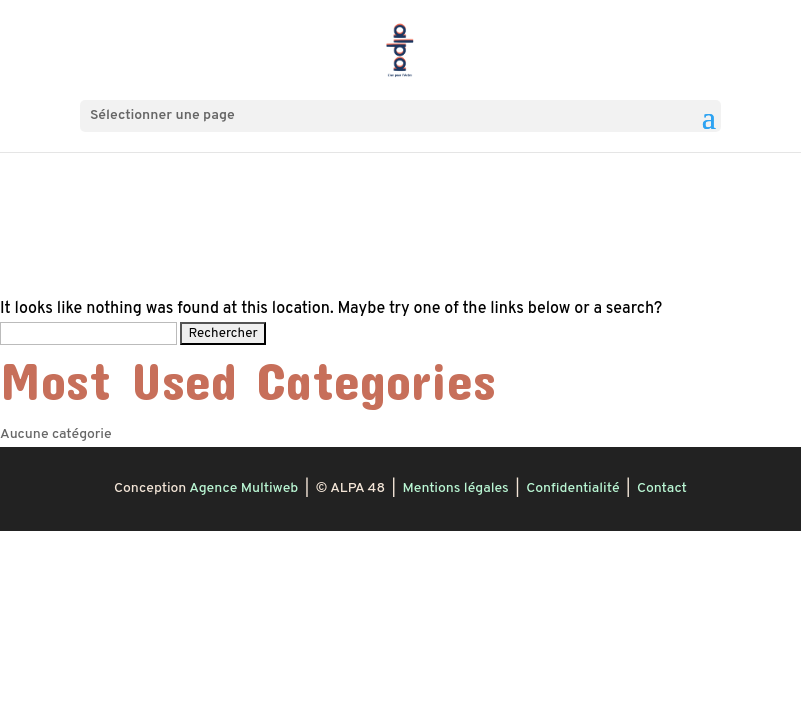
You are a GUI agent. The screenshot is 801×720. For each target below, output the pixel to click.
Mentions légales (455, 488)
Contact (662, 488)
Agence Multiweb (243, 488)
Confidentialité (572, 488)
